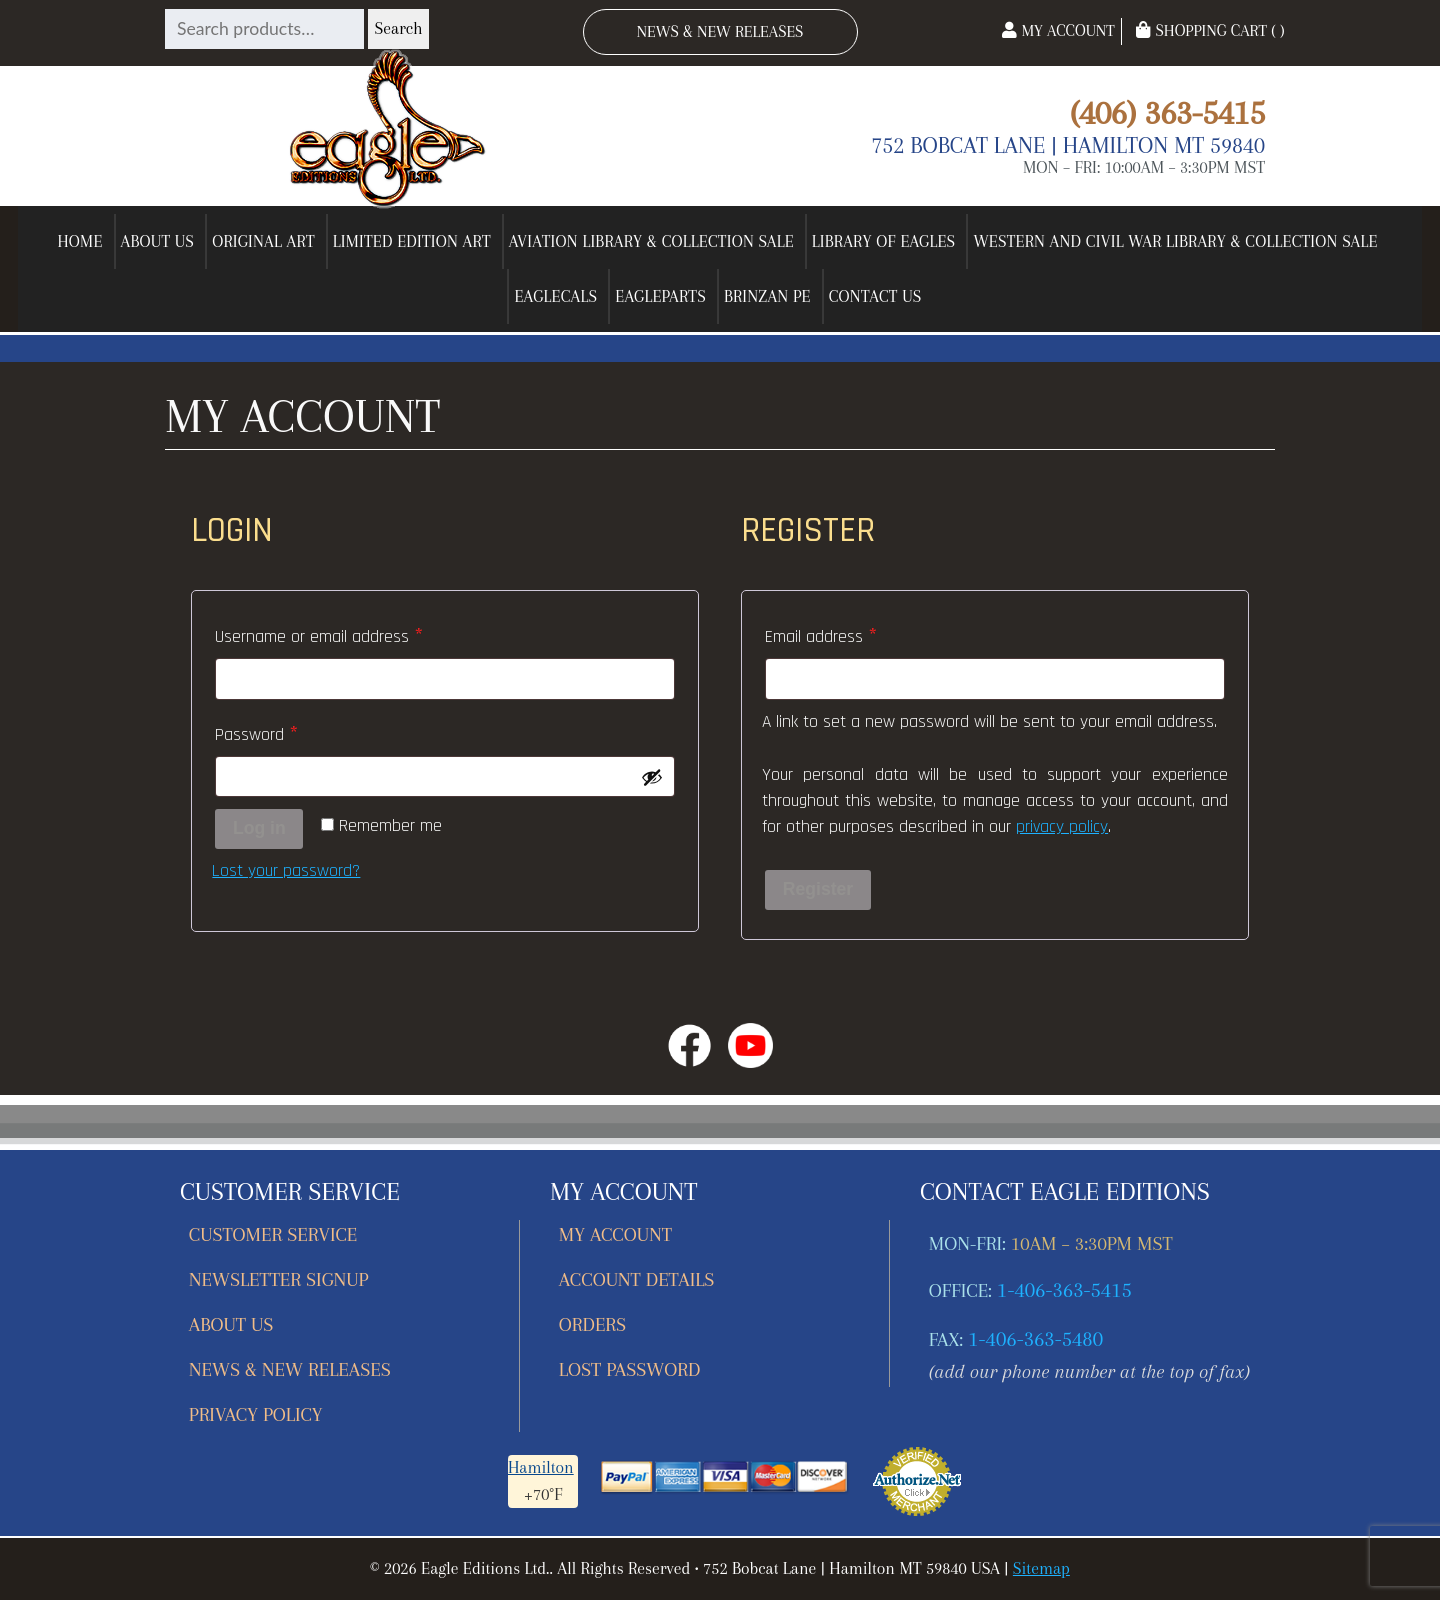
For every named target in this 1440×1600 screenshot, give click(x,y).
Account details (637, 1279)
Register (818, 889)
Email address (825, 636)
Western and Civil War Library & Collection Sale (1175, 241)
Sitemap (1041, 1568)
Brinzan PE (767, 296)
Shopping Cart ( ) (1210, 30)
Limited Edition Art (412, 241)
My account (615, 1234)
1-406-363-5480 (1035, 1339)
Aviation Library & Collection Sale (651, 241)
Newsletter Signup (279, 1279)
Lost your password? (286, 871)
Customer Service (273, 1234)
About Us (158, 241)
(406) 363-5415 (1168, 112)
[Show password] (652, 777)
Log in (259, 828)
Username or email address (323, 636)
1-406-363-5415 (1064, 1290)
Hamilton (541, 1467)
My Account (1058, 30)
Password (260, 734)
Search (398, 28)
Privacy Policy (256, 1414)
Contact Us (875, 296)
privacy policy (1062, 827)
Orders (592, 1324)
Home (79, 241)
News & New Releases (720, 31)
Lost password (629, 1369)
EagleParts (660, 296)
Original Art (263, 241)
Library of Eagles (884, 241)
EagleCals (555, 296)
